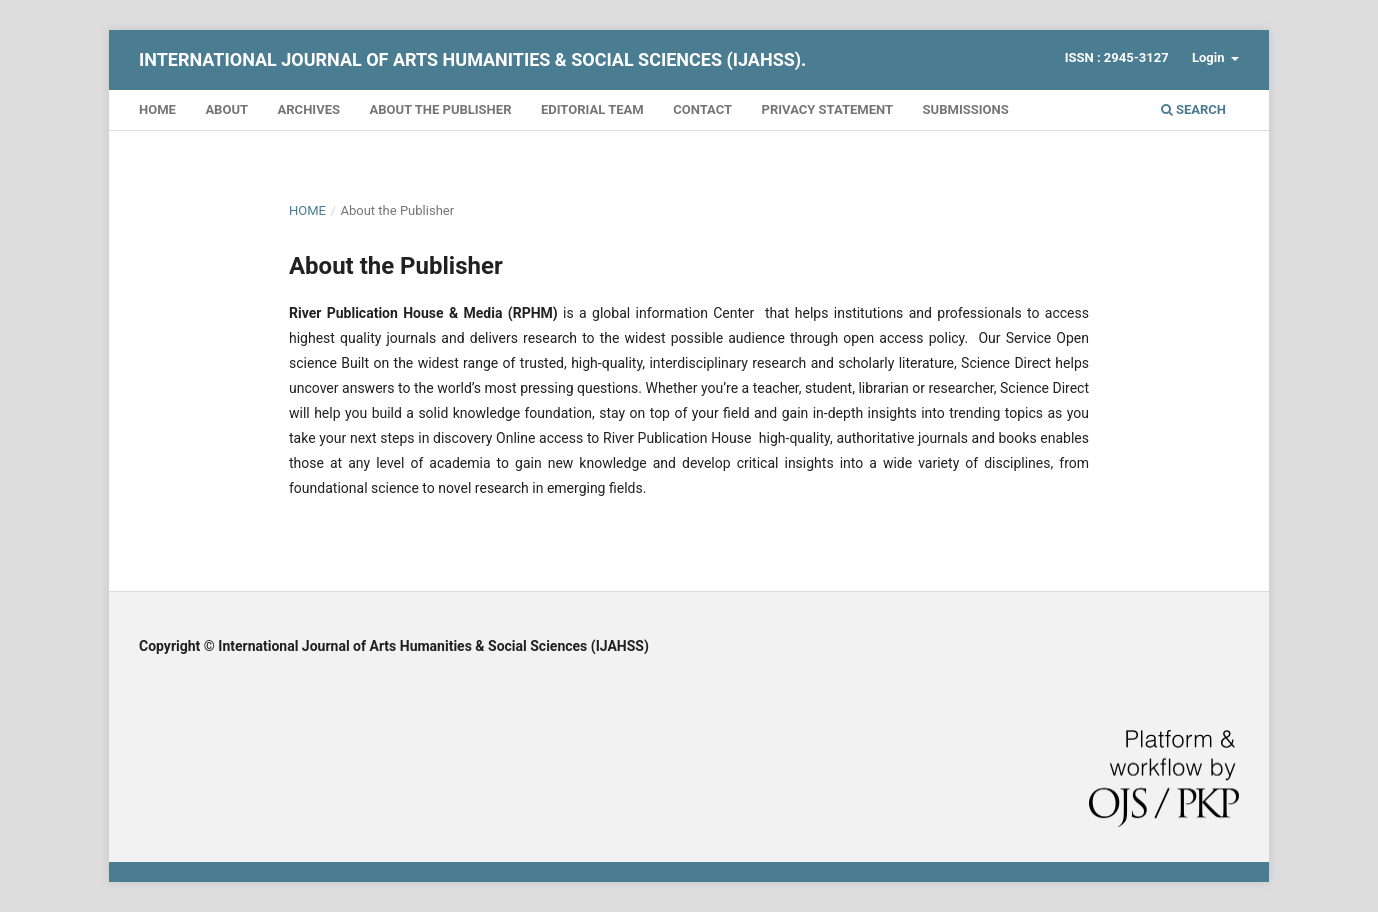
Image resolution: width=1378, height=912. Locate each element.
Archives (309, 109)
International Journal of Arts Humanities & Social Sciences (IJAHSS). (472, 59)
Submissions (966, 109)
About (226, 109)
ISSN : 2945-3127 (1117, 57)
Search (1193, 109)
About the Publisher (440, 109)
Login (1210, 57)
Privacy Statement (828, 109)
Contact (702, 109)
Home (157, 109)
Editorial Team (592, 109)
